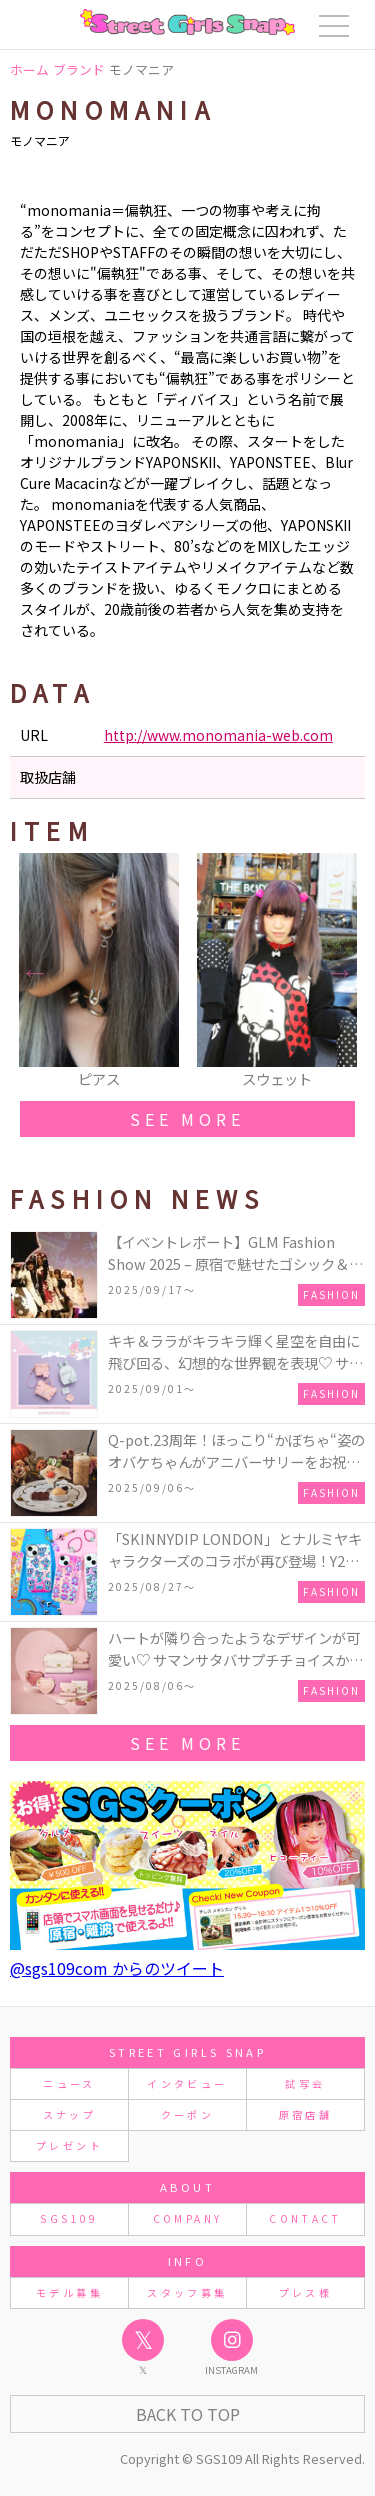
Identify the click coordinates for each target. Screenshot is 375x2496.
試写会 (305, 2083)
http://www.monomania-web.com (218, 735)
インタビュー (187, 2083)
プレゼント (69, 2145)
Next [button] (340, 972)
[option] (99, 972)
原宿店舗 (305, 2114)
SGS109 (69, 2218)
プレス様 (305, 2292)
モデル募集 (69, 2292)
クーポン (187, 2114)
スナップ (69, 2114)
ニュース (69, 2083)
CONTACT (305, 2218)
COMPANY (188, 2218)
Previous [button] (35, 972)
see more (187, 1119)
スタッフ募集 (187, 2292)
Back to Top (188, 2414)
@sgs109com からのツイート (117, 1968)
